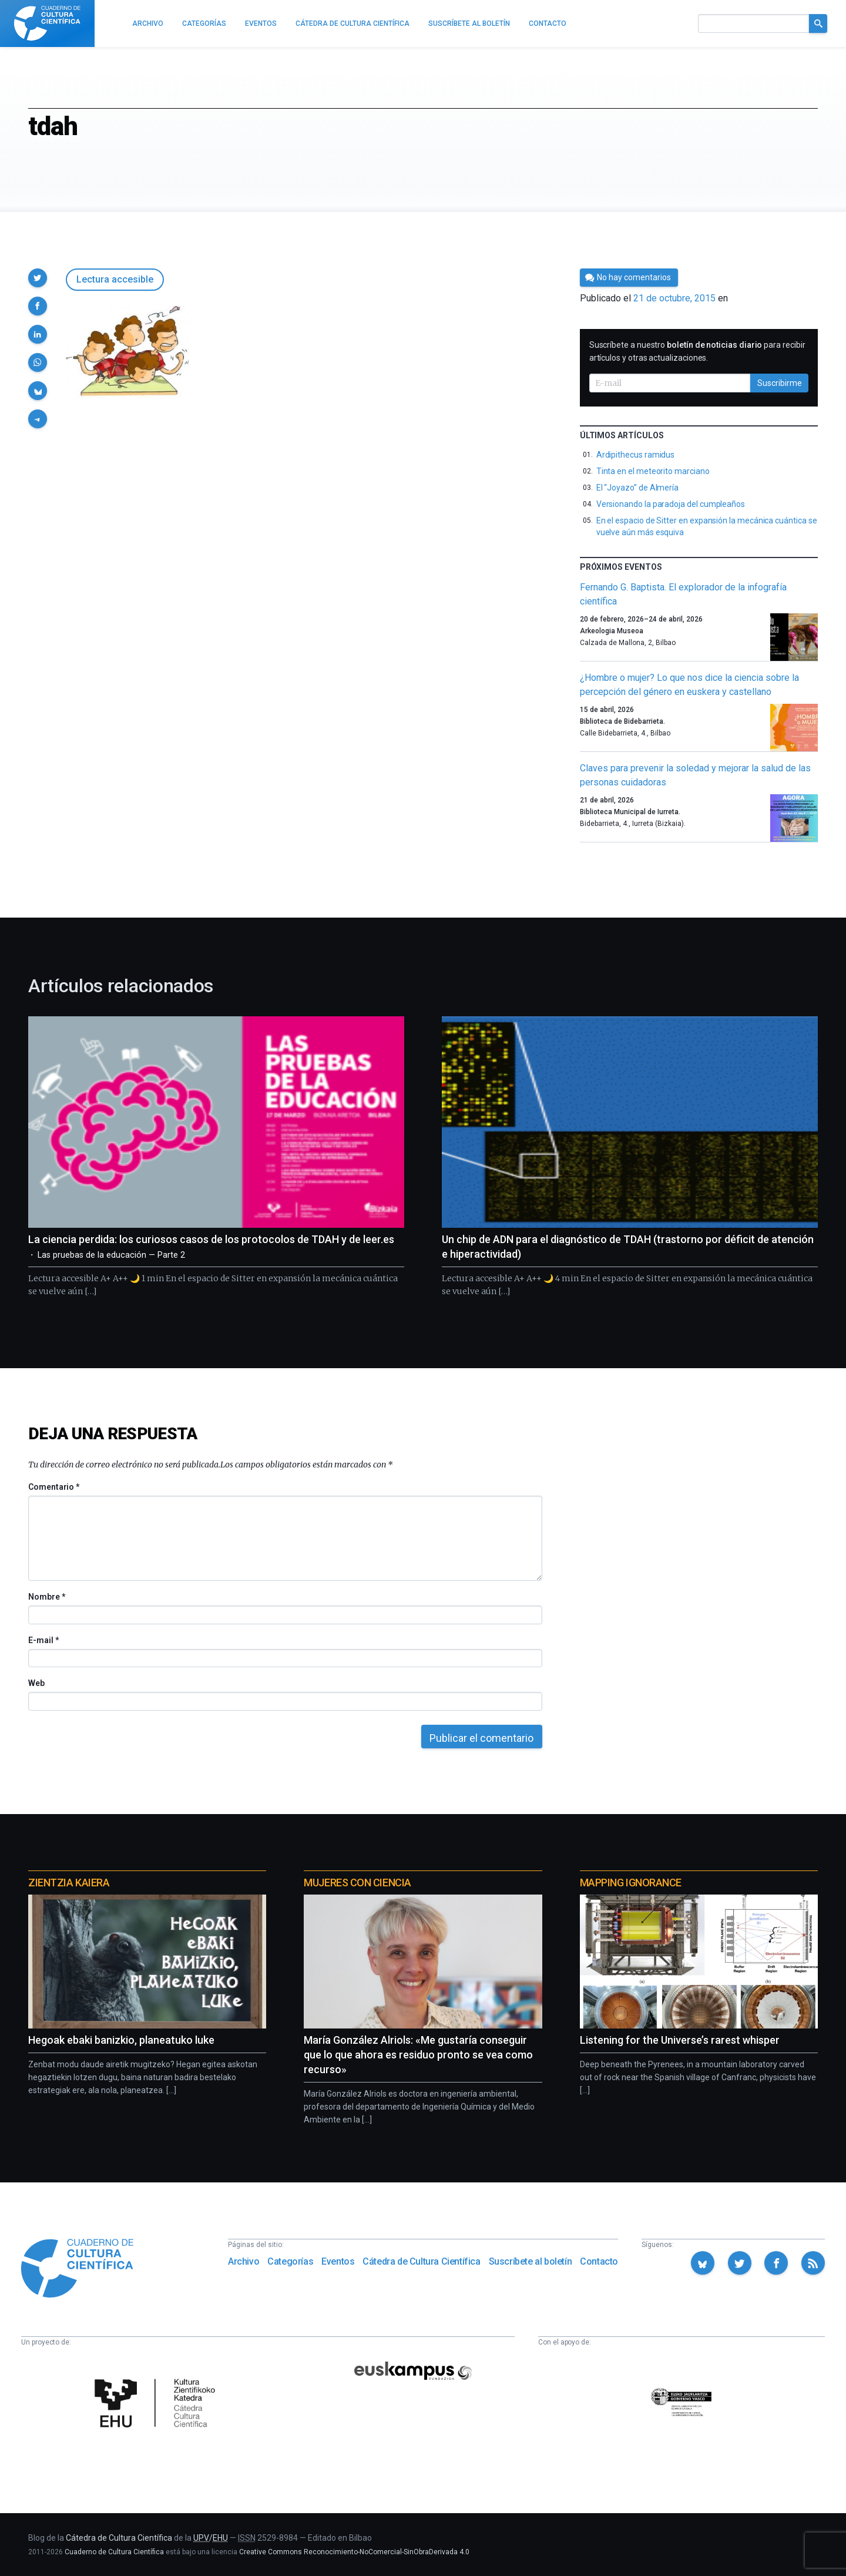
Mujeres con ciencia (357, 1882)
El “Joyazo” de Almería (637, 487)
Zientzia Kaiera (68, 1882)
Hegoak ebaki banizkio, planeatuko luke (121, 2040)
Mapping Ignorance (631, 1882)
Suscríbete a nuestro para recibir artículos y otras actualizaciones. (697, 351)
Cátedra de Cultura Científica (421, 2261)
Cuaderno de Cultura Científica (114, 2552)
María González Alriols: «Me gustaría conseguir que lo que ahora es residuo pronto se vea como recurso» (418, 2054)
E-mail (43, 1640)
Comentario (53, 1487)
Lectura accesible (114, 279)
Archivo (243, 2261)
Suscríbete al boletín (530, 2261)
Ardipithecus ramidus (635, 454)
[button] (37, 277)
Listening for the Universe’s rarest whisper (680, 2040)
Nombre (46, 1596)
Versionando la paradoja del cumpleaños (670, 504)
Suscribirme (779, 383)
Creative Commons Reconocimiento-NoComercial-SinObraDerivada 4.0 (354, 2552)
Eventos (337, 2261)
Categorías (290, 2261)
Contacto (599, 2261)
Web (36, 1683)
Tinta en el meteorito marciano (653, 471)
